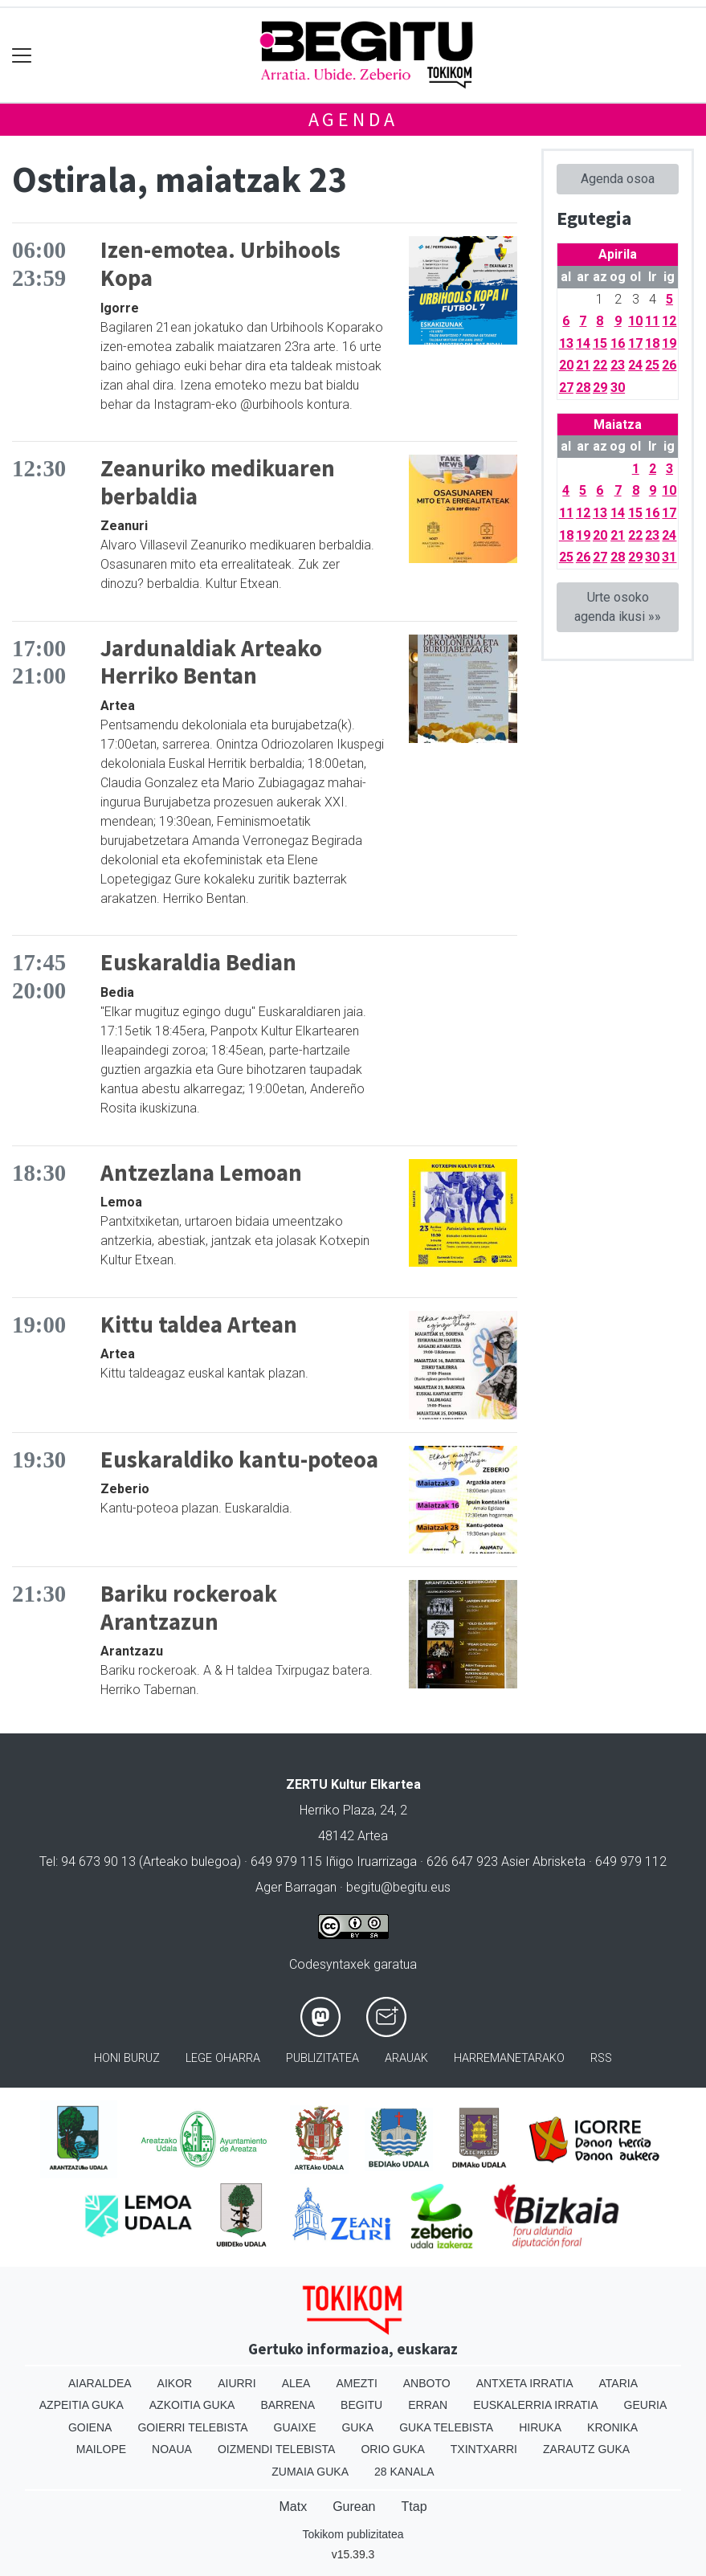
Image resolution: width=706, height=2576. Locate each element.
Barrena (287, 2404)
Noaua (172, 2449)
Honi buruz (127, 2058)
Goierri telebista (192, 2427)
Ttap (414, 2506)
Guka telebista (446, 2427)
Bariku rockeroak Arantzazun (188, 1607)
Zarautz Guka (586, 2449)
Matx (293, 2506)
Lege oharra (223, 2058)
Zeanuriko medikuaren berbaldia (217, 482)
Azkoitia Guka (192, 2404)
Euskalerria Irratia (535, 2404)
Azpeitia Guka (81, 2404)
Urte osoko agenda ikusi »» (617, 607)
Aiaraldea (100, 2383)
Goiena (90, 2427)
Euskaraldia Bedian (198, 962)
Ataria (619, 2383)
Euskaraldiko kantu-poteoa (239, 1459)
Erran (427, 2404)
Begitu (361, 2404)
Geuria (645, 2404)
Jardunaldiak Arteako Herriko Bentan (211, 662)
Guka (357, 2427)
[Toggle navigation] (22, 55)
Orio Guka (392, 2449)
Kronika (612, 2427)
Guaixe (295, 2427)
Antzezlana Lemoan (201, 1172)
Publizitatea (322, 2058)
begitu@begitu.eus (398, 1887)
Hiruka (540, 2427)
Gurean (354, 2506)
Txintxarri (484, 2449)
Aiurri (236, 2383)
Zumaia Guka (310, 2471)
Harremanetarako (509, 2058)
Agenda (353, 119)
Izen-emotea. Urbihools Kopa (220, 263)
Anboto (427, 2383)
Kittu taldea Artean (198, 1324)
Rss (601, 2058)
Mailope (101, 2449)
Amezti (356, 2383)
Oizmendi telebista (277, 2449)
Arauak (406, 2058)
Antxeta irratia (524, 2383)
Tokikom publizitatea (352, 2534)
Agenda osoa (618, 178)
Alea (296, 2383)
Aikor (175, 2383)
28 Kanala (404, 2471)
